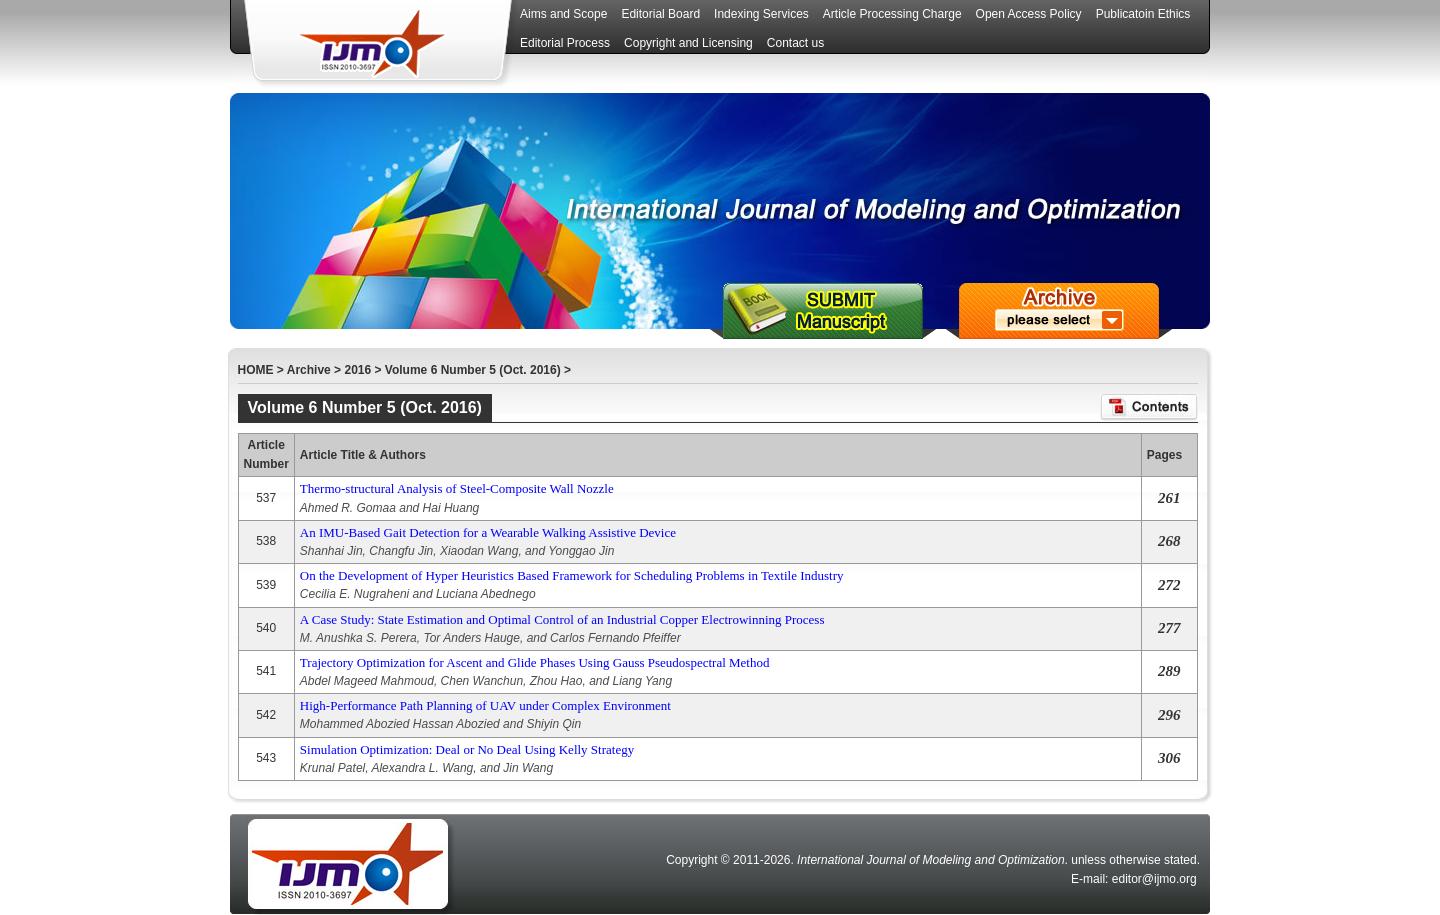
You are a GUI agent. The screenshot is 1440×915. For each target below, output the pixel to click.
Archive (309, 370)
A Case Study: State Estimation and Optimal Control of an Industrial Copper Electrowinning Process (562, 619)
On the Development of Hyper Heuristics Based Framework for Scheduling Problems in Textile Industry (572, 575)
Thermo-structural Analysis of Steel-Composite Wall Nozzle (457, 488)
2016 (357, 370)
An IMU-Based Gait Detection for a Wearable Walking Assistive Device (488, 532)
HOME (256, 370)
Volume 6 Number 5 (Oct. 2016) (473, 370)
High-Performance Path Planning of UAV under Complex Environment (485, 705)
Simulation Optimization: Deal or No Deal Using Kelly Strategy (467, 749)
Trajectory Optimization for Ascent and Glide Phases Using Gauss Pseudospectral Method (535, 662)
